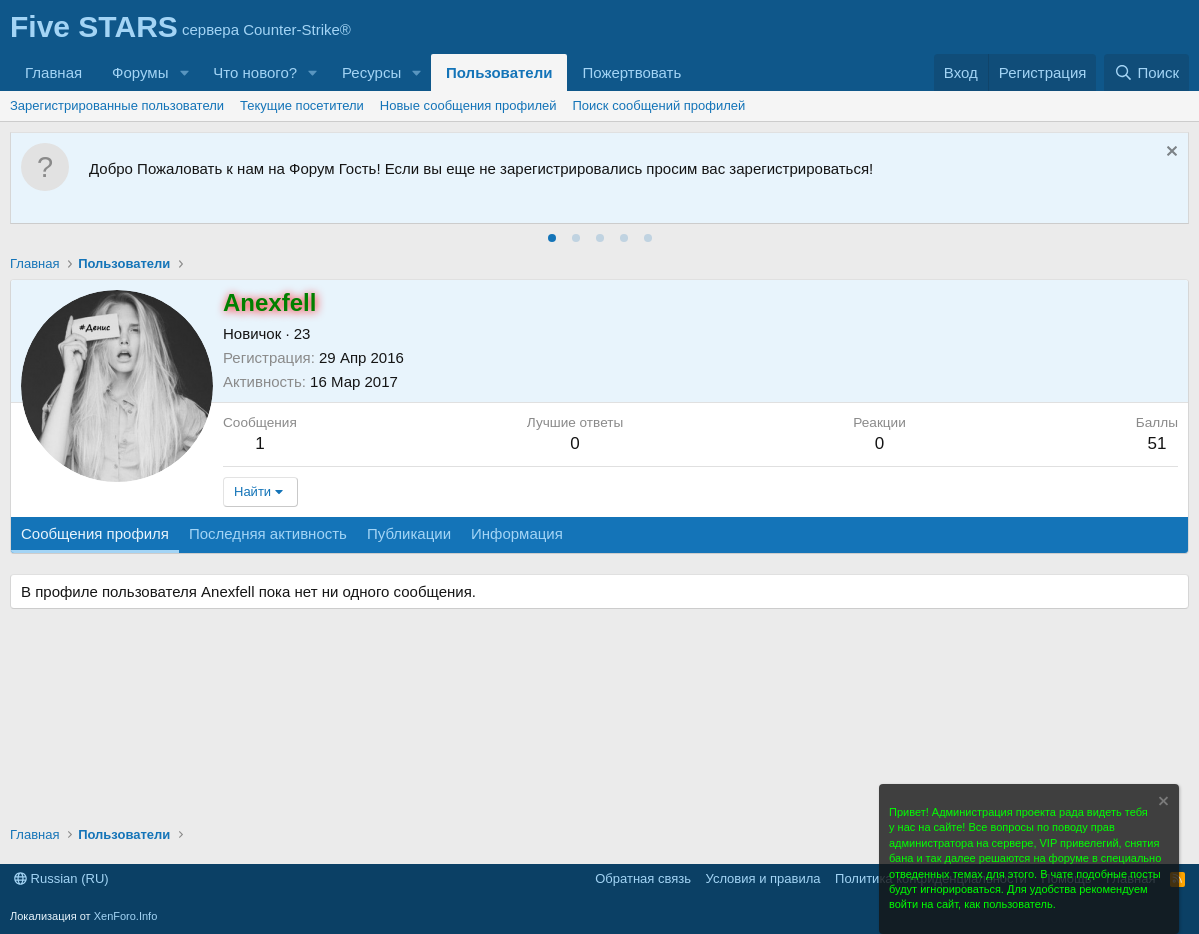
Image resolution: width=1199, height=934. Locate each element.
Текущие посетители (302, 105)
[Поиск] (1146, 72)
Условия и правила (763, 878)
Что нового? (255, 72)
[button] (184, 72)
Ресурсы (371, 72)
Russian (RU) (61, 878)
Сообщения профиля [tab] (95, 533)
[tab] (552, 238)
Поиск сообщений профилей (659, 105)
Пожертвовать (631, 72)
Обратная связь (643, 878)
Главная (53, 72)
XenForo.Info (126, 916)
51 (1156, 443)
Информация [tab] (517, 533)
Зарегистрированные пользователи (117, 105)
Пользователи (499, 72)
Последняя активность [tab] (268, 533)
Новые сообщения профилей (468, 105)
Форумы (140, 72)
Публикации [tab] (409, 533)
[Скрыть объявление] (1169, 153)
